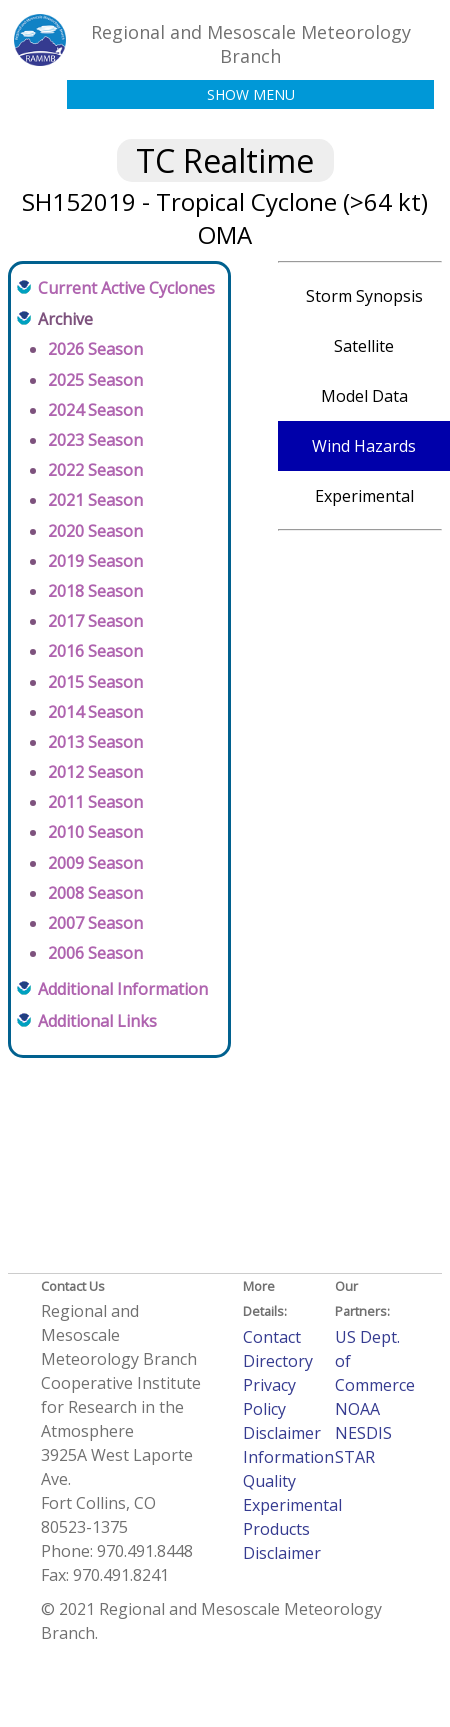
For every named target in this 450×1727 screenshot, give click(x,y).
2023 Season (95, 440)
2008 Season (95, 893)
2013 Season (95, 742)
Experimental (364, 496)
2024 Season (95, 410)
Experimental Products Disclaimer (292, 1529)
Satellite (364, 346)
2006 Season (95, 953)
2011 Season (95, 802)
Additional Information (123, 989)
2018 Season (95, 591)
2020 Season (95, 531)
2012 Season (95, 772)
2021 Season (95, 500)
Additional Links (97, 1021)
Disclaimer (282, 1433)
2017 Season (95, 621)
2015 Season (95, 682)
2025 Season (95, 380)
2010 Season (95, 832)
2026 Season (95, 349)
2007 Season (95, 923)
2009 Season (95, 863)
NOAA (357, 1409)
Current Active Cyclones (126, 288)
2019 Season (95, 561)
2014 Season (95, 712)
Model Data (364, 396)
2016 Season (95, 651)
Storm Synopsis (364, 296)
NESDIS (363, 1433)
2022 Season (95, 470)
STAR (355, 1457)
